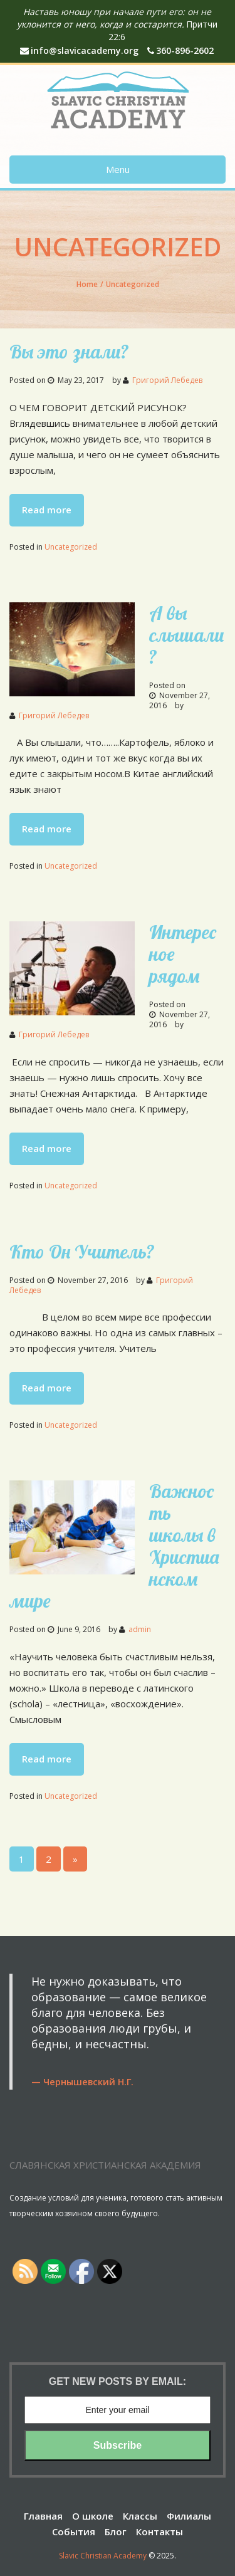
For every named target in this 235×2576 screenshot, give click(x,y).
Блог (116, 2531)
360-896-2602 (180, 50)
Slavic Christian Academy (103, 2555)
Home (87, 284)
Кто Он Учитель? (82, 1252)
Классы (140, 2516)
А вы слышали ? (186, 635)
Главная (43, 2516)
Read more (46, 509)
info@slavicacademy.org (79, 50)
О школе (92, 2516)
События (73, 2531)
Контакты (159, 2531)
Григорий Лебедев (167, 380)
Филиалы (189, 2516)
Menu (118, 169)
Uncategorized (70, 547)
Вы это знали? (69, 352)
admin (139, 1629)
